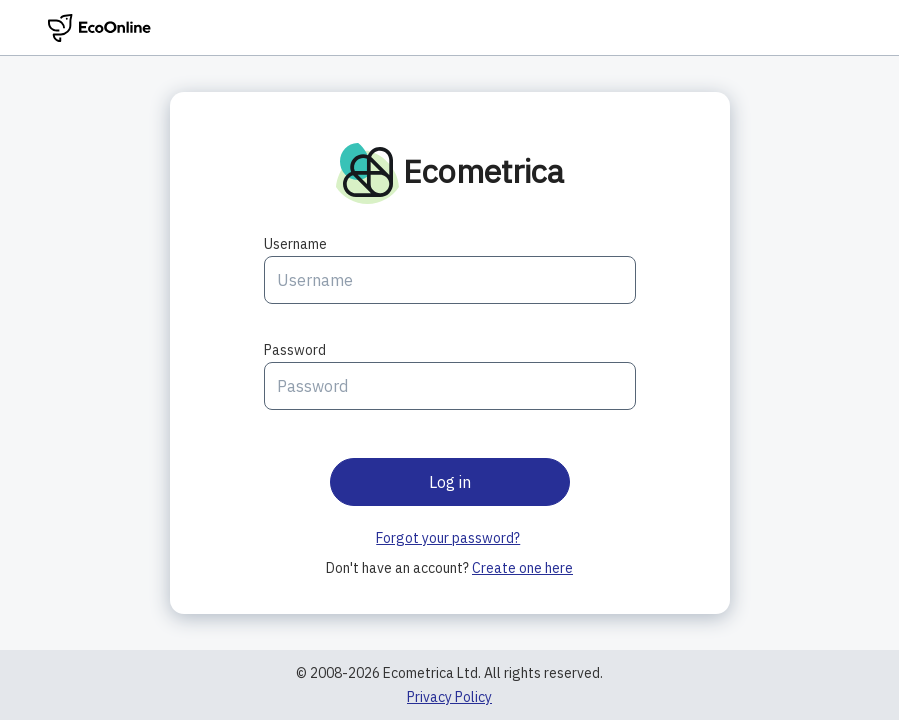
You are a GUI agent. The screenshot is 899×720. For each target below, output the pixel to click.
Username (295, 244)
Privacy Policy (449, 697)
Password (295, 350)
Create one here (522, 568)
